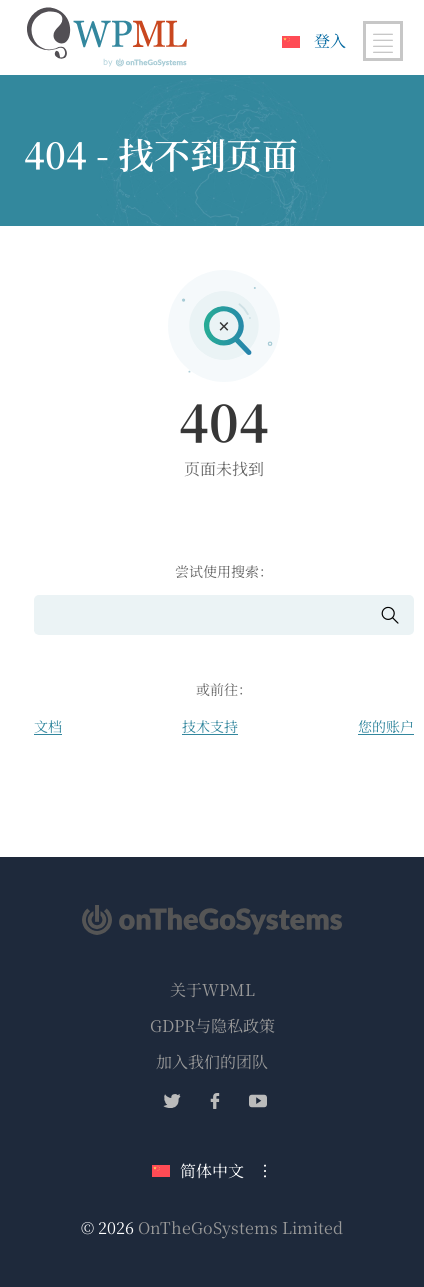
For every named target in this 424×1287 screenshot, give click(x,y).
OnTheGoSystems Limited (240, 1227)
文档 (48, 726)
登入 (330, 40)
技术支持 (210, 726)
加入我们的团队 (212, 1061)
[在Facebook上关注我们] (215, 1103)
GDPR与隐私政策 (212, 1025)
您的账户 (386, 726)
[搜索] (207, 615)
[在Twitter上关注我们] (172, 1103)
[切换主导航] (383, 41)
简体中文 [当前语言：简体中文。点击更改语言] (198, 1170)
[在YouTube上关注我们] (258, 1103)
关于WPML (212, 989)
